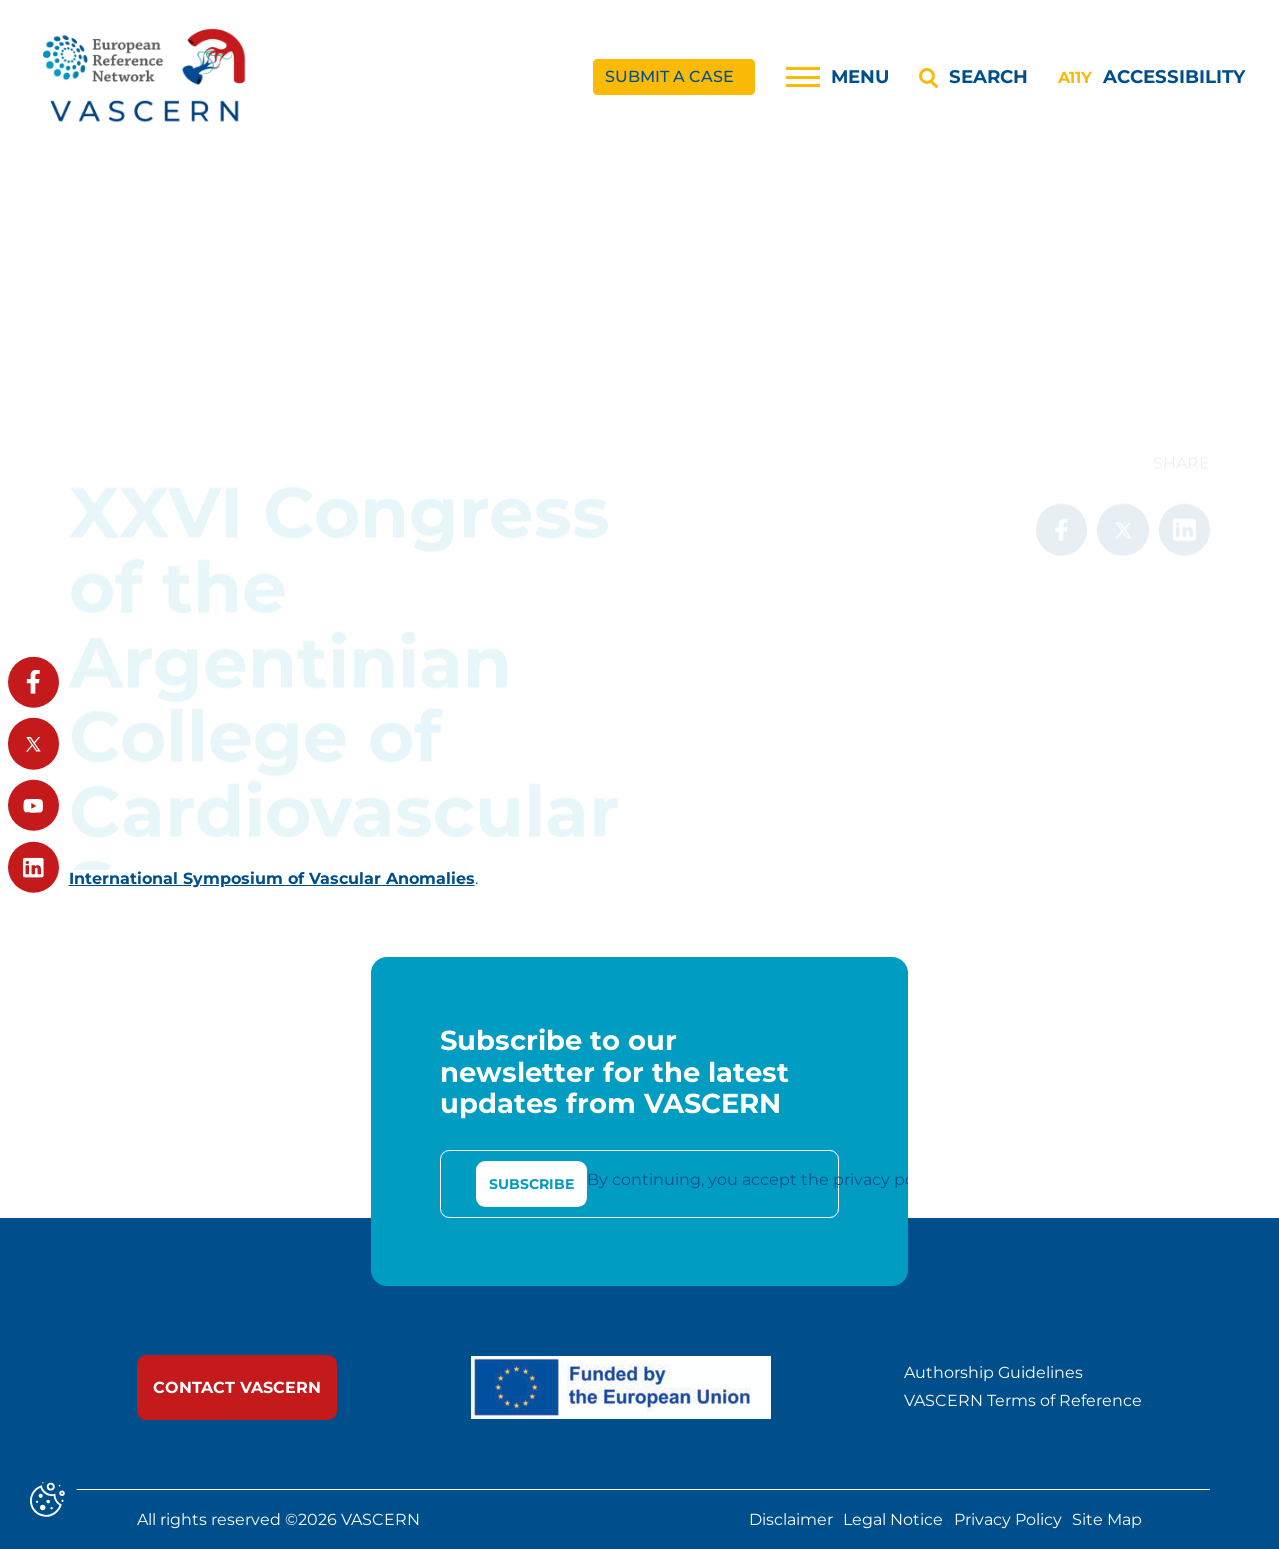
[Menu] (837, 77)
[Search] (973, 77)
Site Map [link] (1107, 1520)
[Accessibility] (1151, 77)
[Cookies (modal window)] (47, 1501)
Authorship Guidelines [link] (993, 1373)
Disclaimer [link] (791, 1520)
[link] (146, 77)
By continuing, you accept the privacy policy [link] (764, 1179)
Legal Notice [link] (893, 1520)
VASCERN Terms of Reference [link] (1023, 1401)
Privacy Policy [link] (1008, 1520)
